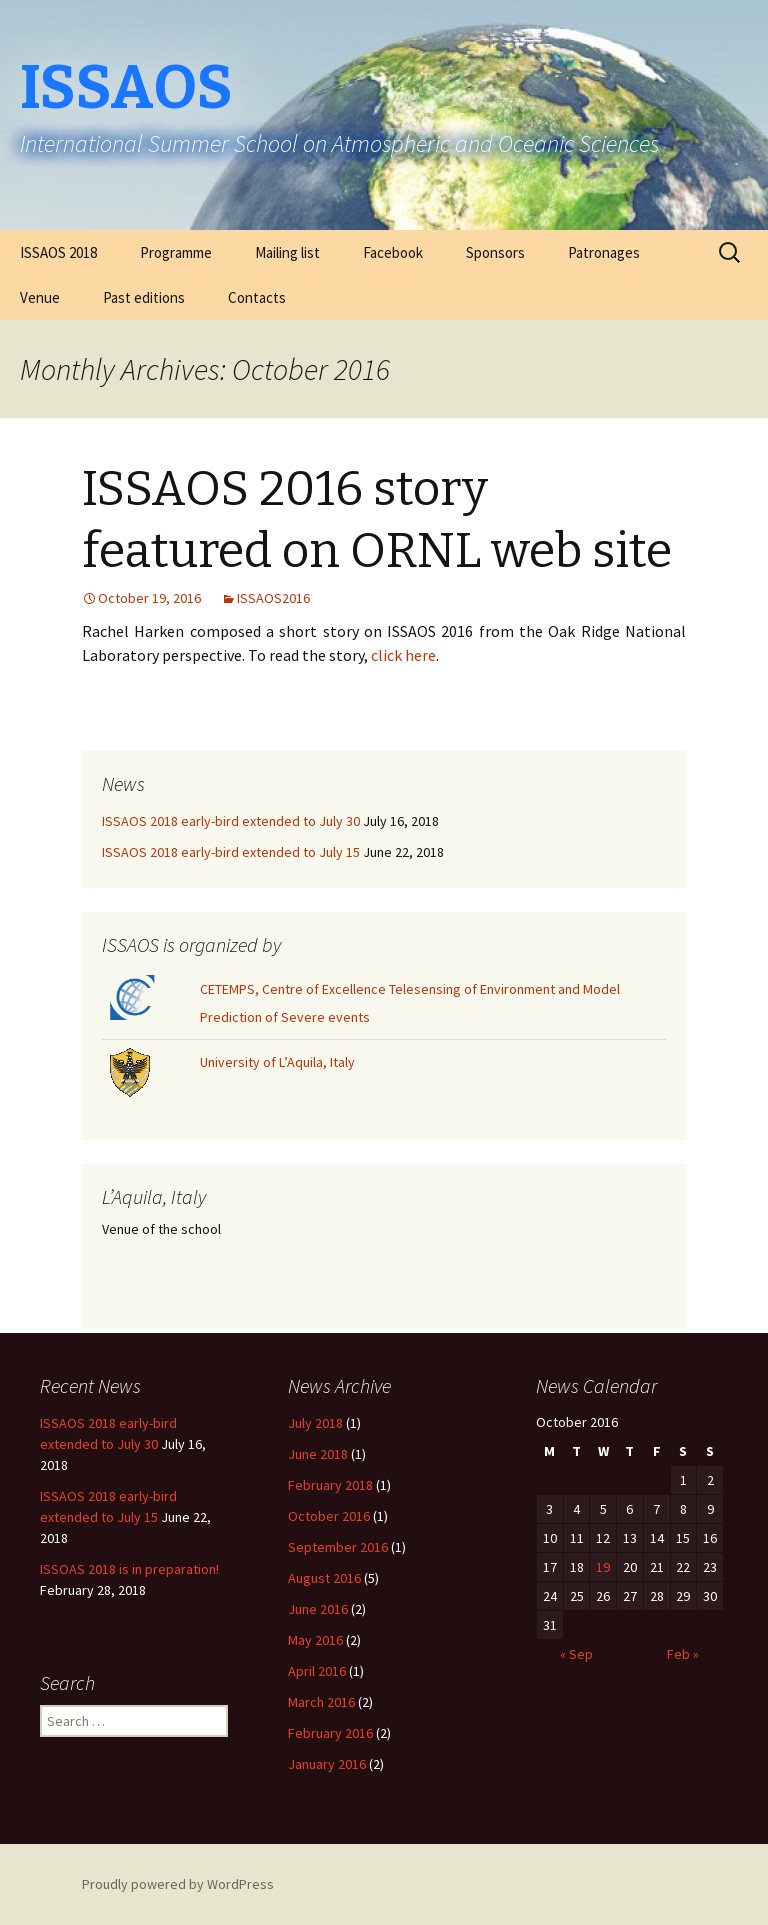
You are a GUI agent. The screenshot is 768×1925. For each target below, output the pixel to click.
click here (403, 655)
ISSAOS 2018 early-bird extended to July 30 (231, 821)
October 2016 (329, 1516)
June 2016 (318, 1609)
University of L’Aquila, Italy (277, 1062)
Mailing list (287, 252)
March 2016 (321, 1702)
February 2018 (330, 1485)
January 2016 (327, 1764)
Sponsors (495, 252)
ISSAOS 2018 (58, 252)
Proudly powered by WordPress (178, 1884)
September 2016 (338, 1547)
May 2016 (315, 1640)
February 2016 (330, 1733)
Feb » (683, 1654)
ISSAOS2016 (273, 598)
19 (603, 1567)
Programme (176, 252)
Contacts (257, 297)
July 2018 (315, 1423)
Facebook (393, 252)
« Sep (576, 1654)
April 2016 (317, 1671)
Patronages (604, 252)
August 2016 (324, 1578)
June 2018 (318, 1454)
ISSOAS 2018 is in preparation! (129, 1569)
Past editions (144, 297)
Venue (40, 297)
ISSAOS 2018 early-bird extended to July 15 (231, 852)
